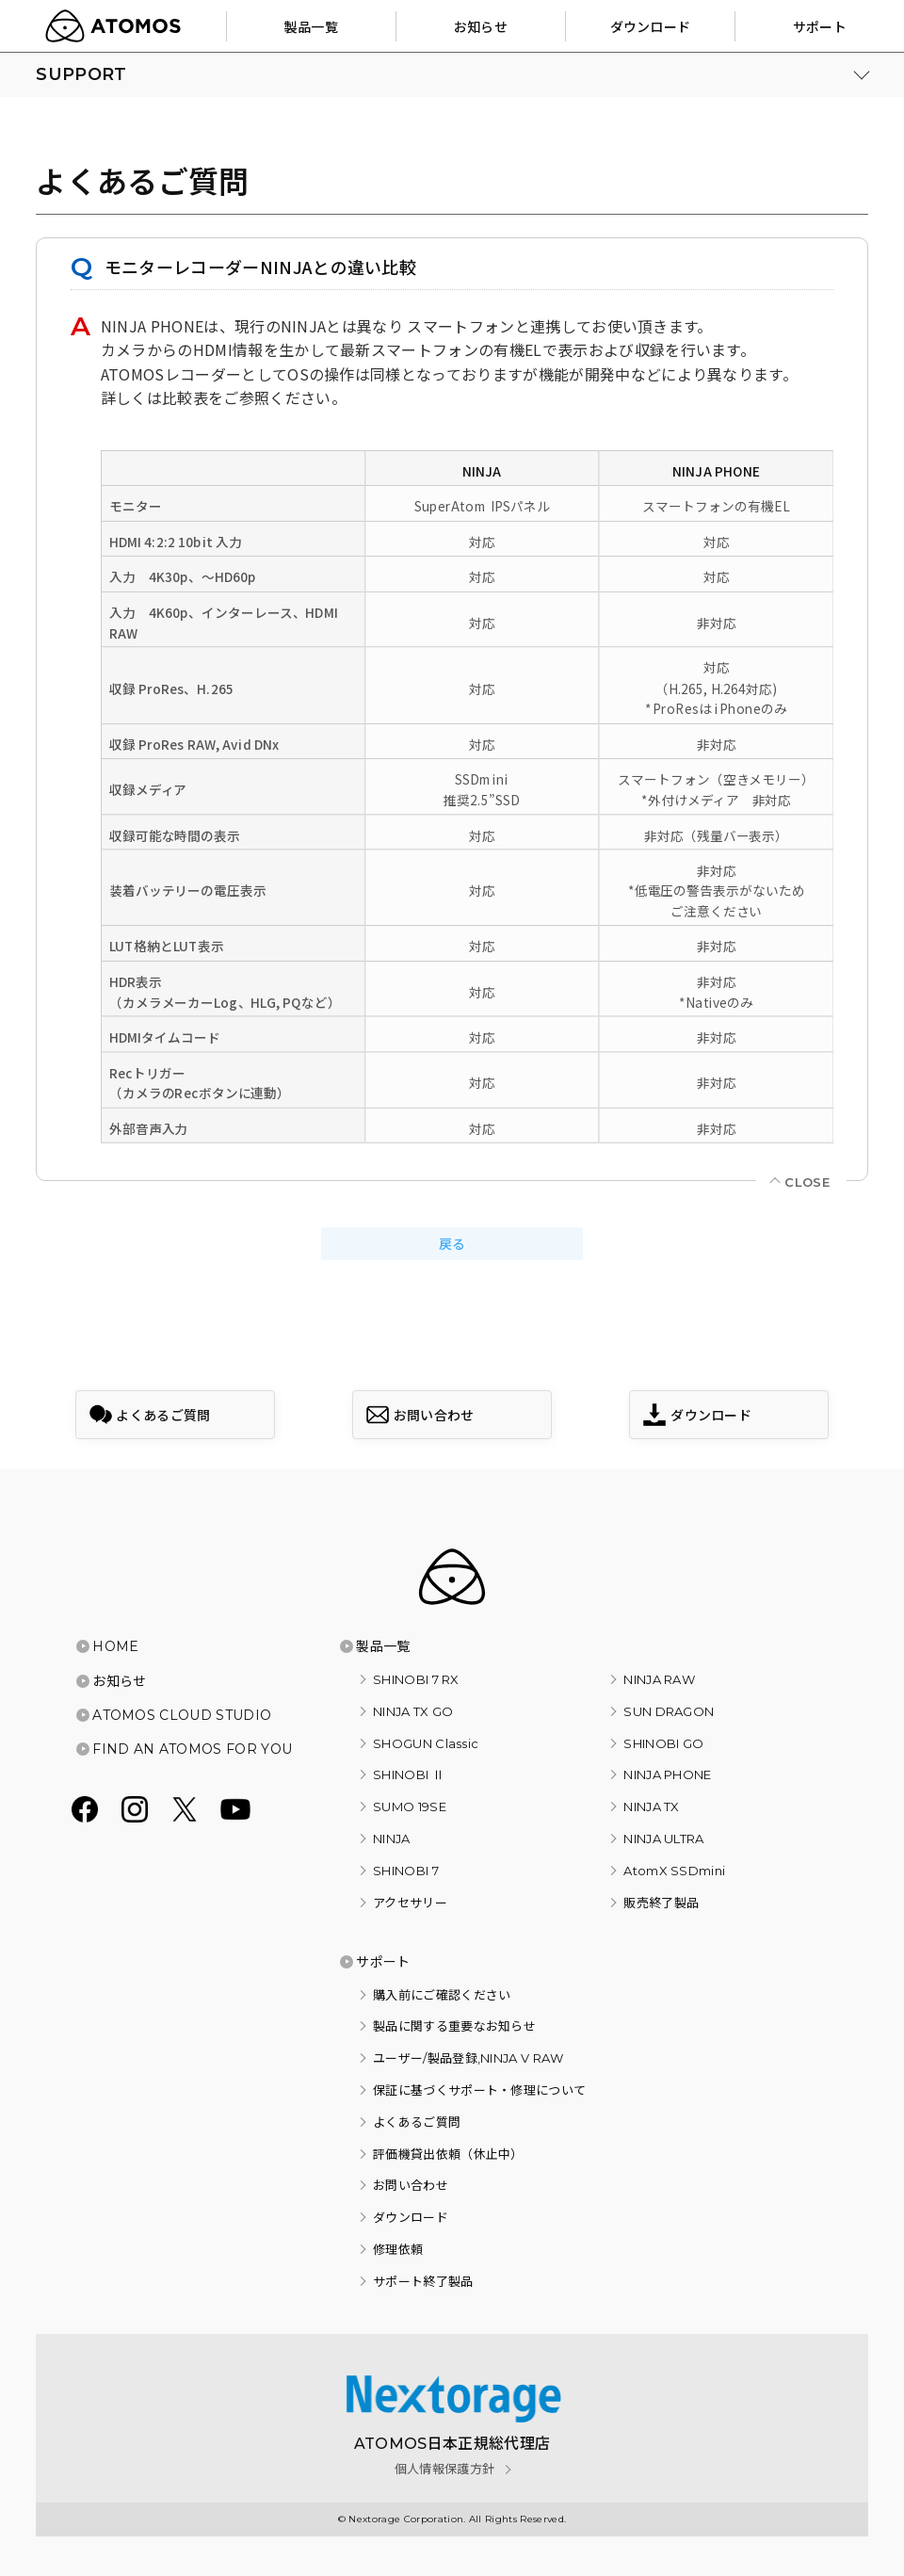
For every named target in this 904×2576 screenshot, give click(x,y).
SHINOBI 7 (406, 1870)
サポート (383, 1961)
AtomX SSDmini (674, 1870)
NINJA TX (651, 1806)
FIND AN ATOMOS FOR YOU (192, 1749)
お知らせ (119, 1681)
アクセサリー (410, 1902)
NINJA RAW (659, 1679)
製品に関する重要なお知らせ (454, 2025)
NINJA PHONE (667, 1774)
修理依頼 (398, 2249)
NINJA (392, 1838)
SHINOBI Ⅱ (408, 1774)
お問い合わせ (410, 2185)
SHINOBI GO (663, 1743)
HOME (115, 1646)
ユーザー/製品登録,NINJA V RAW (468, 2058)
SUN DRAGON (668, 1711)
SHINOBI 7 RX (416, 1679)
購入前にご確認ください (442, 1994)
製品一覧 (383, 1646)
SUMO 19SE (409, 1806)
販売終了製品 (661, 1902)
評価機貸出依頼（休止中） (448, 2154)
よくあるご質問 (416, 2122)
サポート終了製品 (423, 2281)
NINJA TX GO (413, 1711)
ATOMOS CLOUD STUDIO (181, 1715)
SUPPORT (81, 74)
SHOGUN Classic (425, 1743)
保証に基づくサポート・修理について (479, 2090)
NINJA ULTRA (663, 1838)
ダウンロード (410, 2217)
